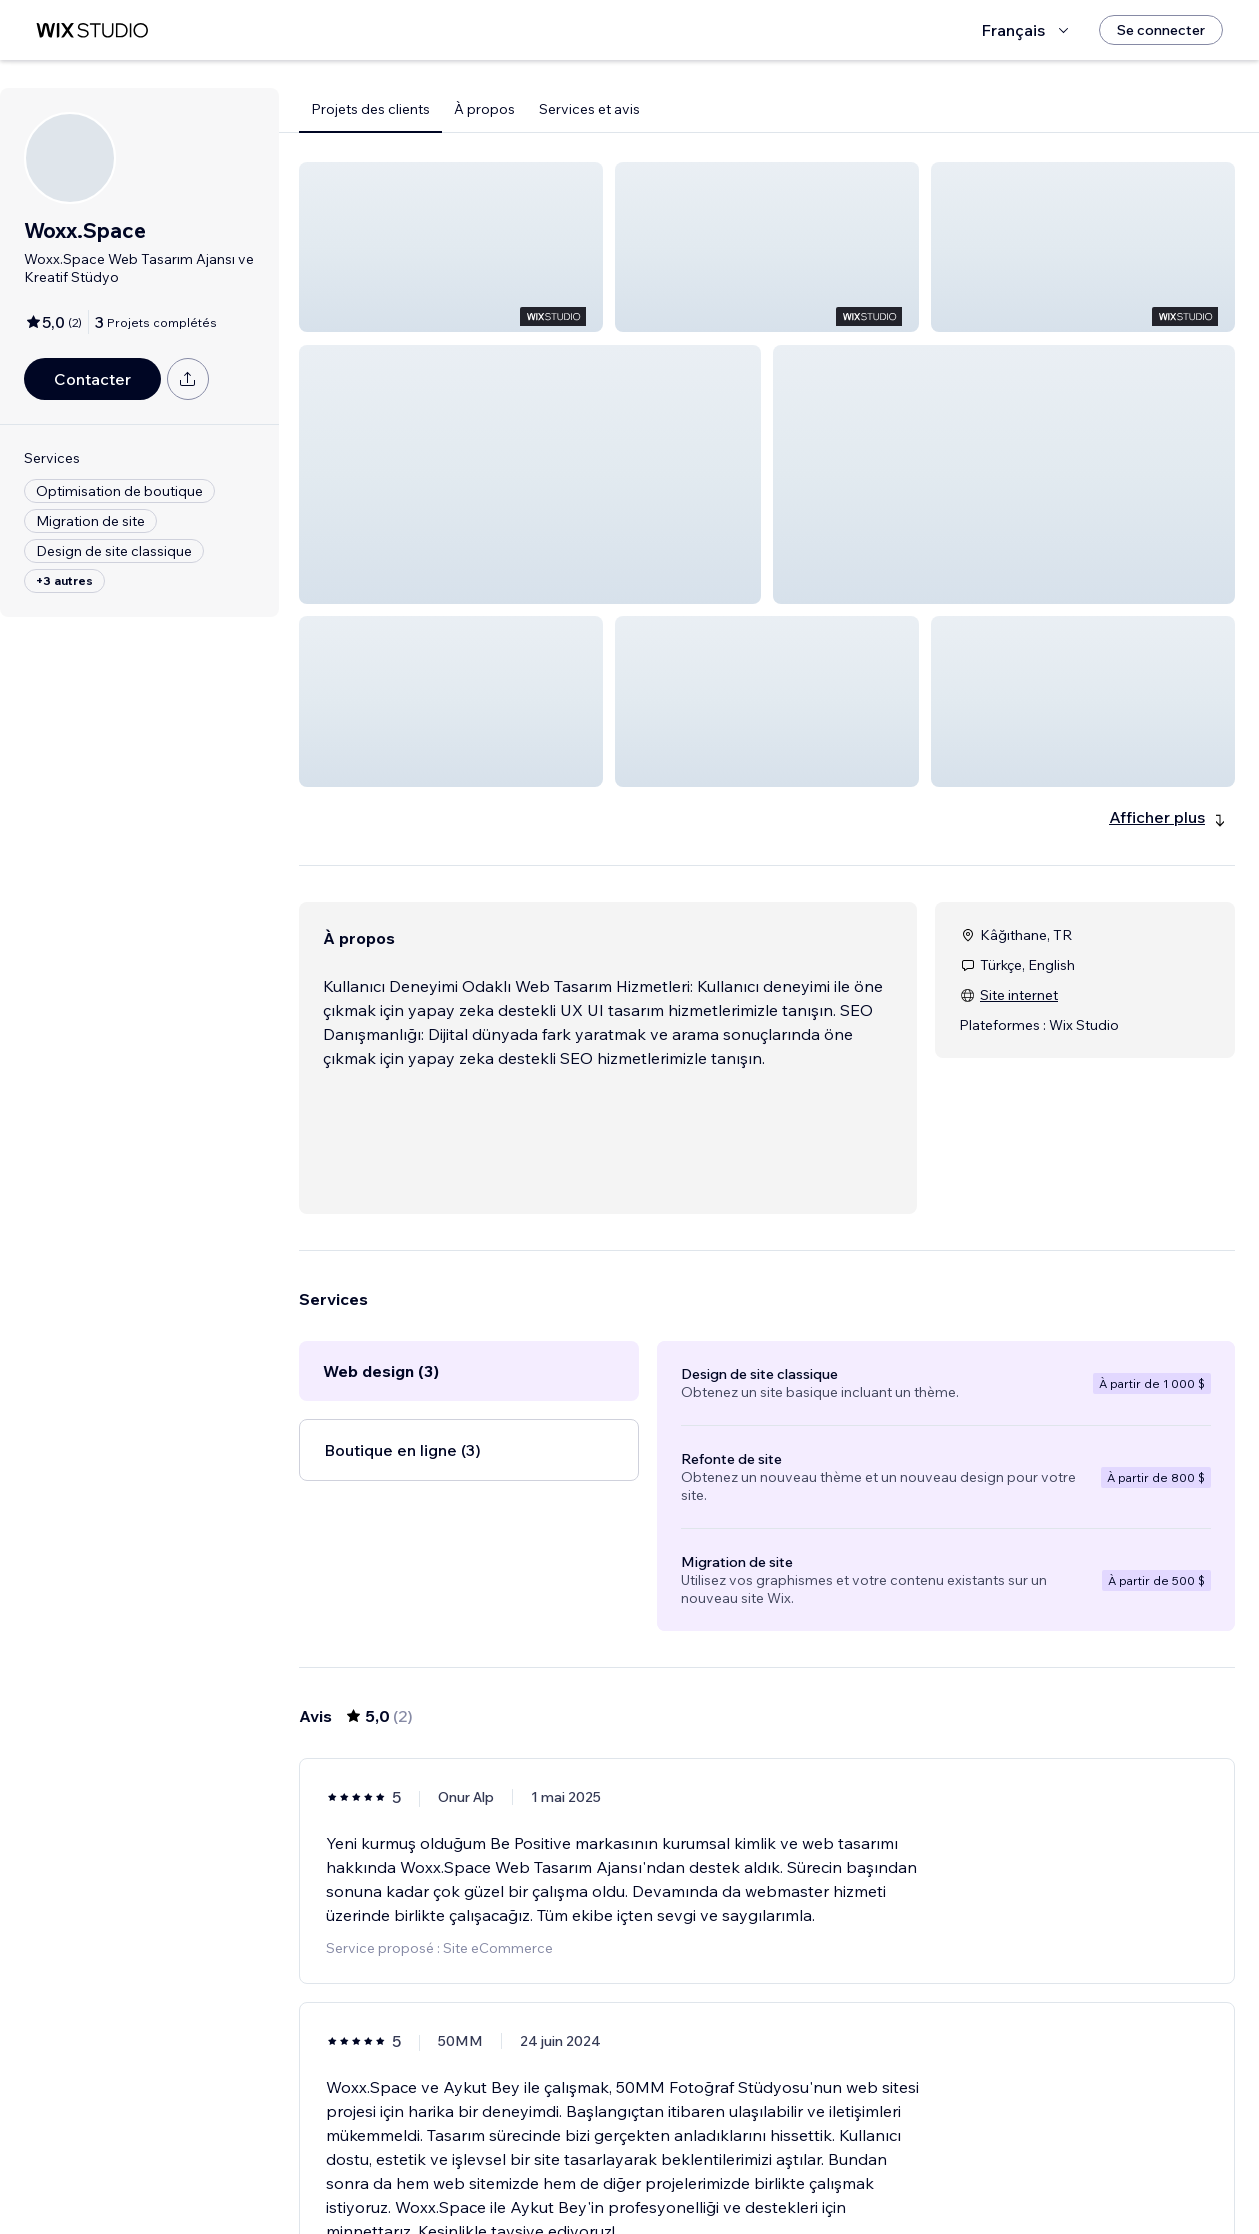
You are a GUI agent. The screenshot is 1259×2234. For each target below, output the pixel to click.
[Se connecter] (1161, 30)
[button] (451, 247)
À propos (484, 109)
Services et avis (589, 109)
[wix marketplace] (92, 30)
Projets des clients (370, 109)
